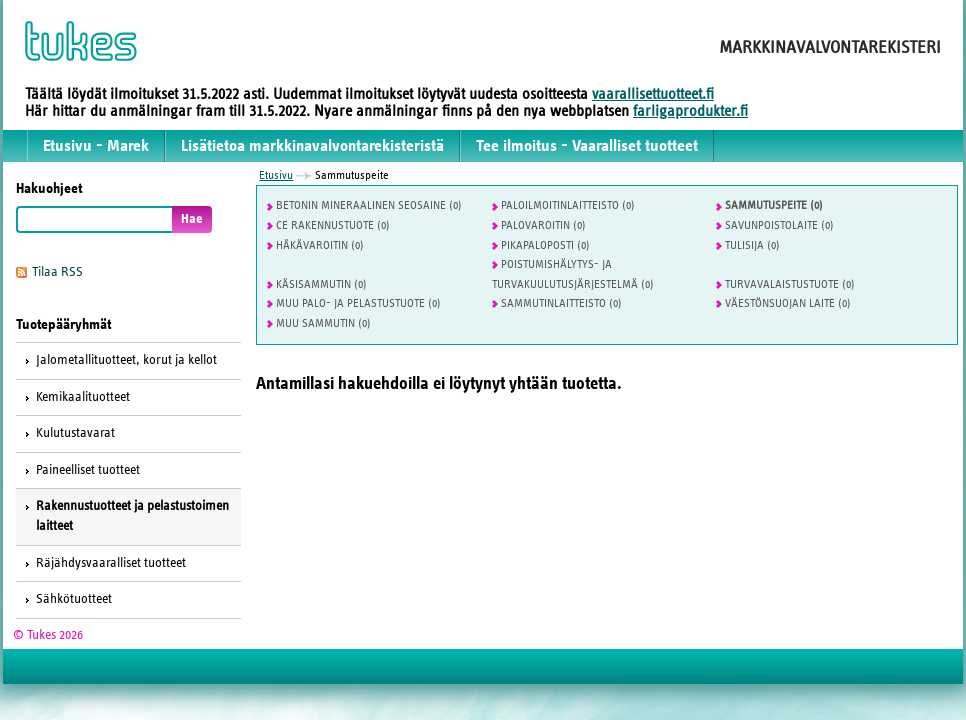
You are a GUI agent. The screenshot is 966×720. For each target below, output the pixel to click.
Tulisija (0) (748, 245)
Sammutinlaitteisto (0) (557, 303)
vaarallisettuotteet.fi (653, 94)
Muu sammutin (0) (319, 323)
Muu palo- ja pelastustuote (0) (354, 303)
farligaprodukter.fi (690, 111)
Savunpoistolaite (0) (775, 225)
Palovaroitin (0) (539, 225)
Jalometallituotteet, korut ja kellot (126, 360)
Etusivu (276, 175)
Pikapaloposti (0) (541, 245)
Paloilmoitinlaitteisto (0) (563, 205)
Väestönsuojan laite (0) (783, 303)
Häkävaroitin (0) (315, 245)
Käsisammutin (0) (317, 284)
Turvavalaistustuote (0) (785, 284)
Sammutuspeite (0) (769, 205)
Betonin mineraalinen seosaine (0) (364, 205)
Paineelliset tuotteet (88, 470)
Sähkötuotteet (74, 599)
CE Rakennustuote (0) (328, 225)
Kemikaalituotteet (83, 397)
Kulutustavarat (75, 433)
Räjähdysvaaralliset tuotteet (111, 563)
